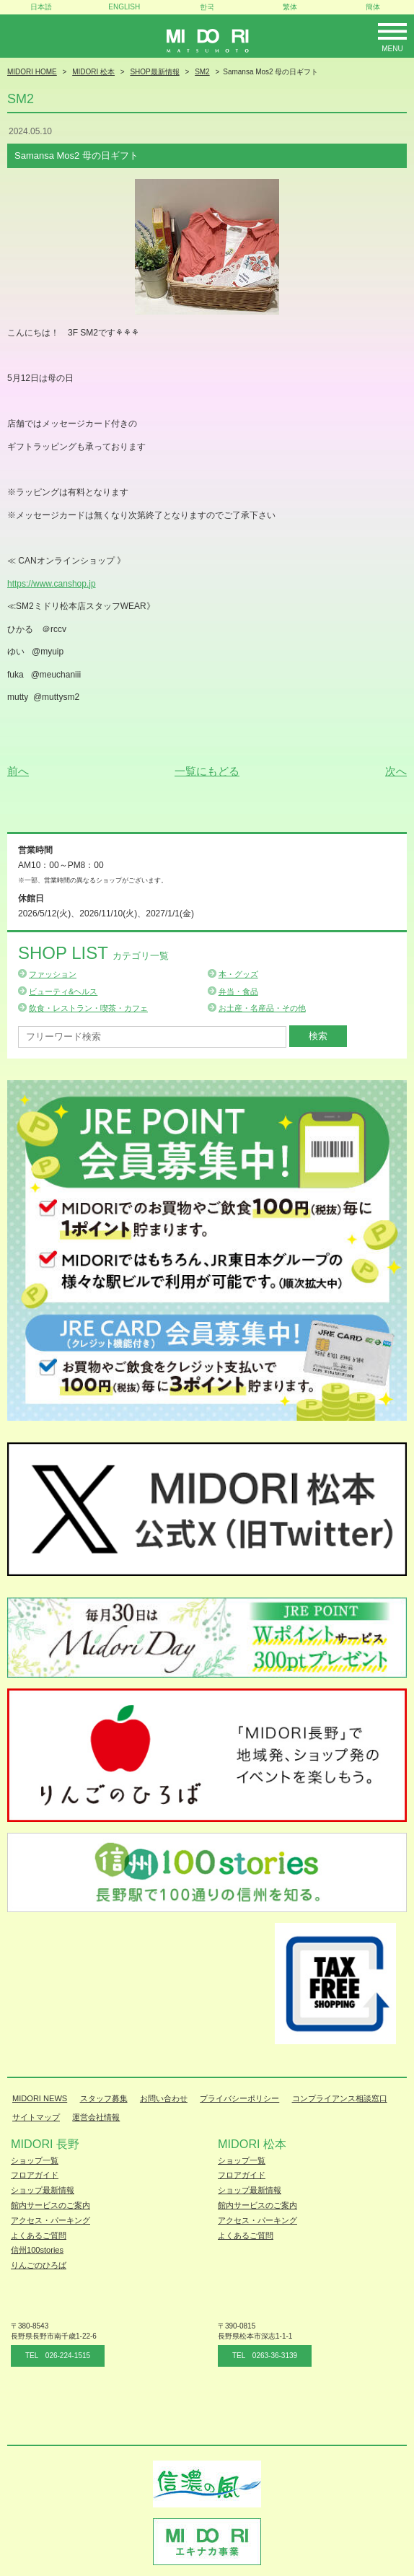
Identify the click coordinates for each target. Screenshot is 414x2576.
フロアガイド (34, 2174)
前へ (18, 771)
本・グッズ (238, 974)
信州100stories (37, 2250)
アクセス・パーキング (50, 2220)
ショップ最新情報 (42, 2190)
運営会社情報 (96, 2117)
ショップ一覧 (34, 2160)
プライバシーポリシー (239, 2098)
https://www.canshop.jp (51, 584)
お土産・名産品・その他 (262, 1008)
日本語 (41, 7)
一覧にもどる (207, 771)
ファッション (52, 974)
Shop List (93, 953)
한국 (207, 7)
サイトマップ (36, 2117)
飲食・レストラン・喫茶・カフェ (88, 1008)
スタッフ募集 (104, 2098)
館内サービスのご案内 (50, 2205)
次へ (396, 771)
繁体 (290, 7)
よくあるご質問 (38, 2235)
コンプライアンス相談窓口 (339, 2098)
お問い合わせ (164, 2098)
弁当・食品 (238, 991)
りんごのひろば (38, 2265)
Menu (392, 49)
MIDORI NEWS (39, 2098)
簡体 (373, 7)
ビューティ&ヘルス (63, 991)
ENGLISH (124, 7)
